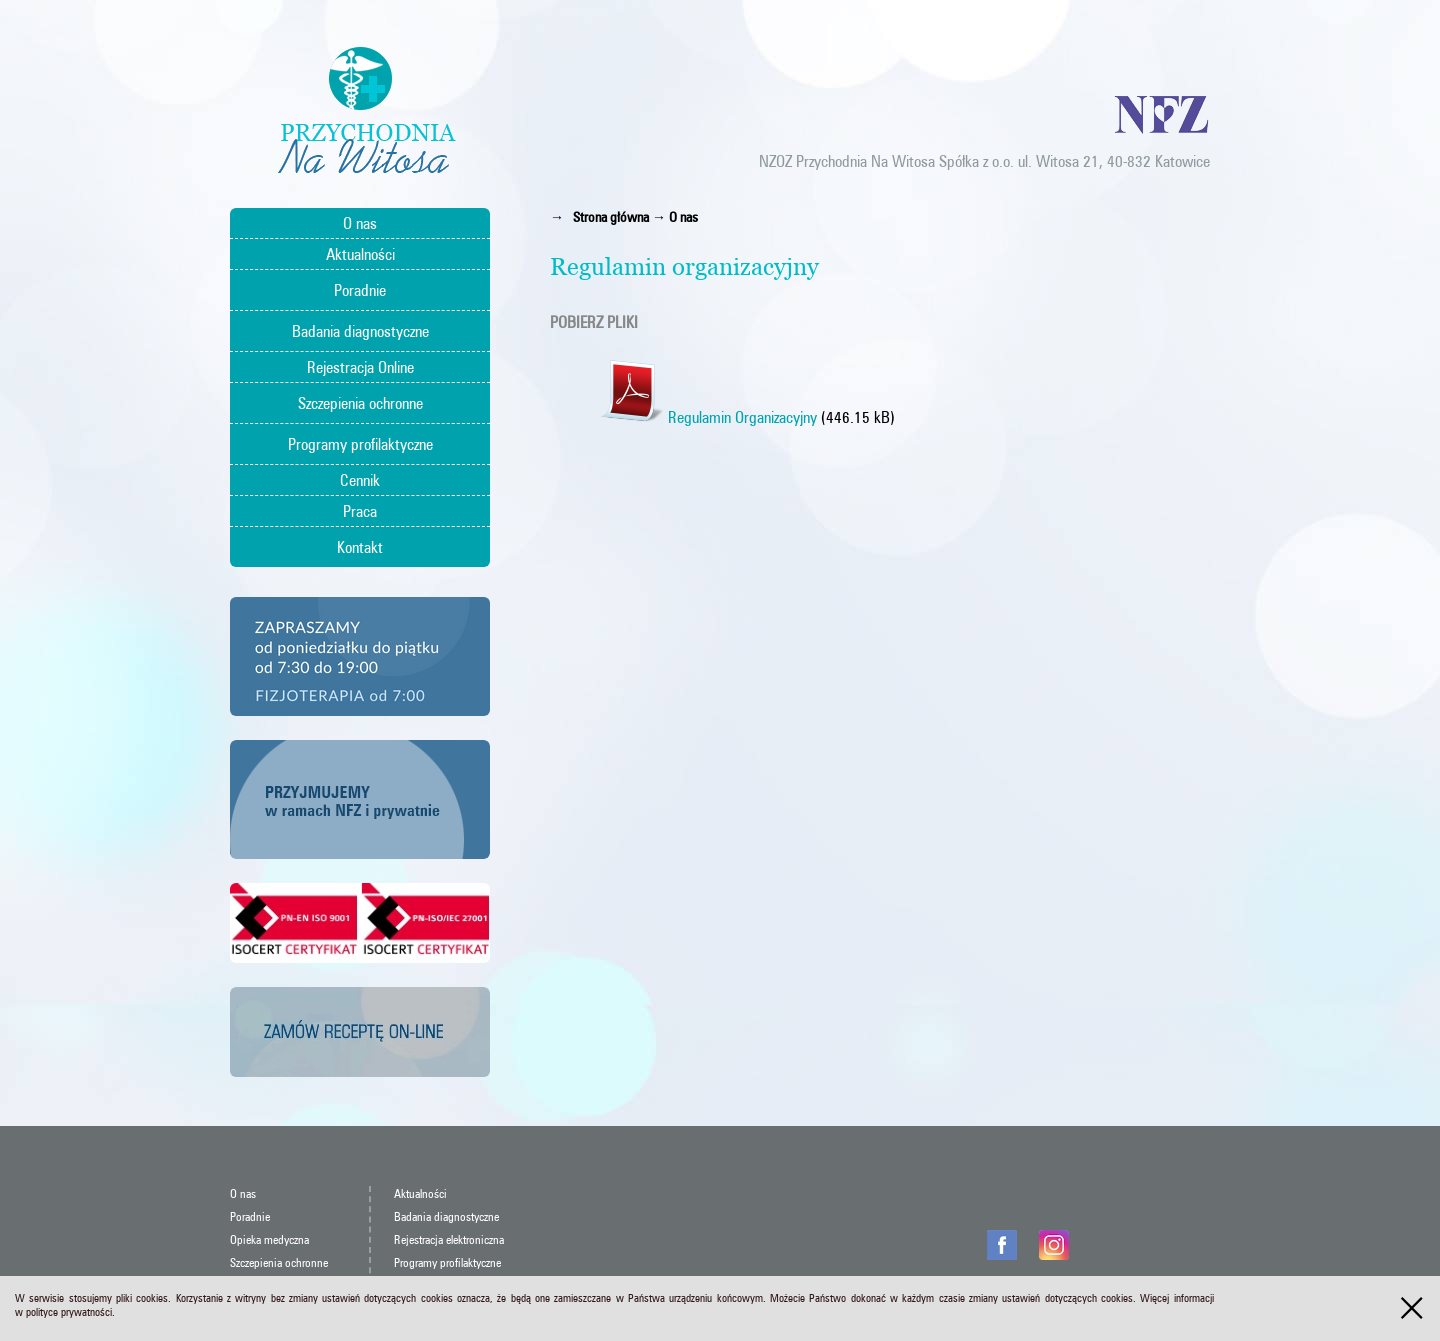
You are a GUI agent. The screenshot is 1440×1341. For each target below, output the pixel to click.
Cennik (360, 480)
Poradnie (360, 290)
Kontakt (360, 547)
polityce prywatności (69, 1312)
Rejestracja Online (360, 367)
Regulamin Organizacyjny (708, 417)
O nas (360, 223)
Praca (360, 511)
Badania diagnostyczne (360, 331)
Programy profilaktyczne (360, 444)
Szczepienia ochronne (360, 403)
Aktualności (360, 254)
